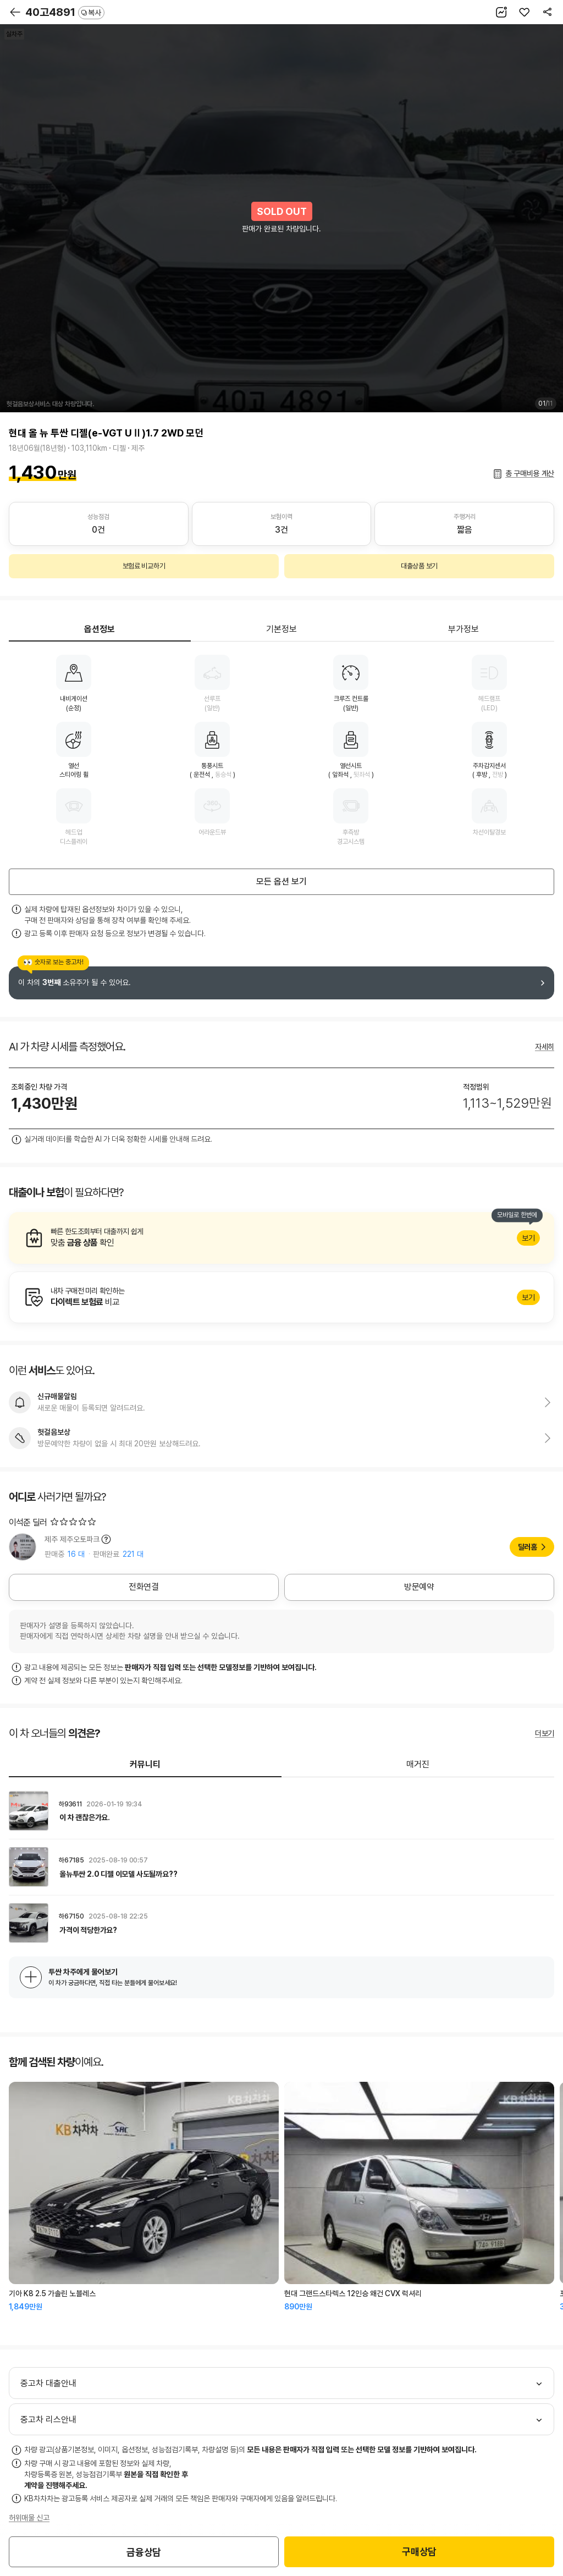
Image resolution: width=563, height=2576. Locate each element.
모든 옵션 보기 (281, 881)
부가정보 (463, 629)
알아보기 (281, 1238)
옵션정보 (99, 629)
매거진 (417, 1764)
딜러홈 (527, 1547)
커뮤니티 (145, 1764)
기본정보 (281, 629)
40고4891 (64, 12)
